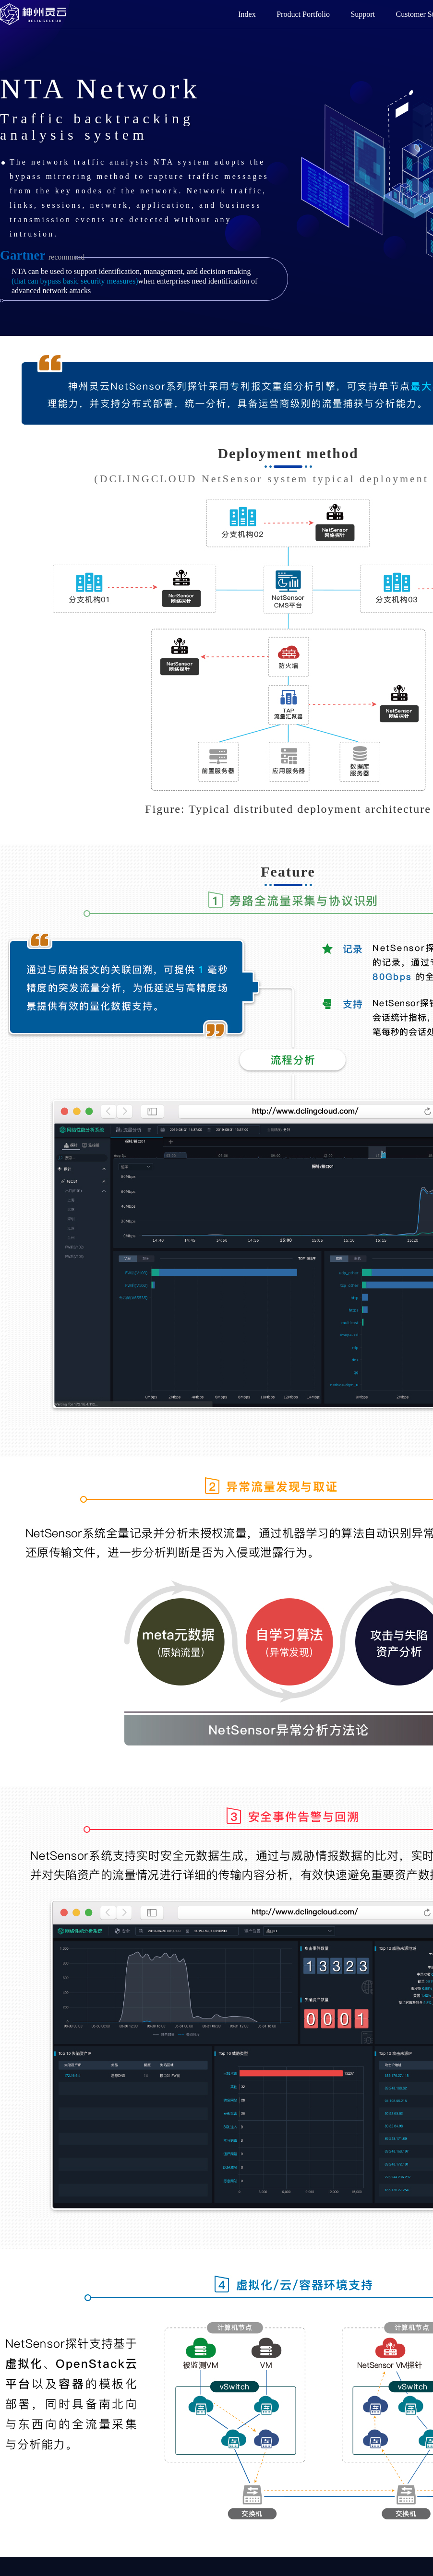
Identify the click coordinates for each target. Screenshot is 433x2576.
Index (246, 14)
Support (362, 14)
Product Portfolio (303, 14)
